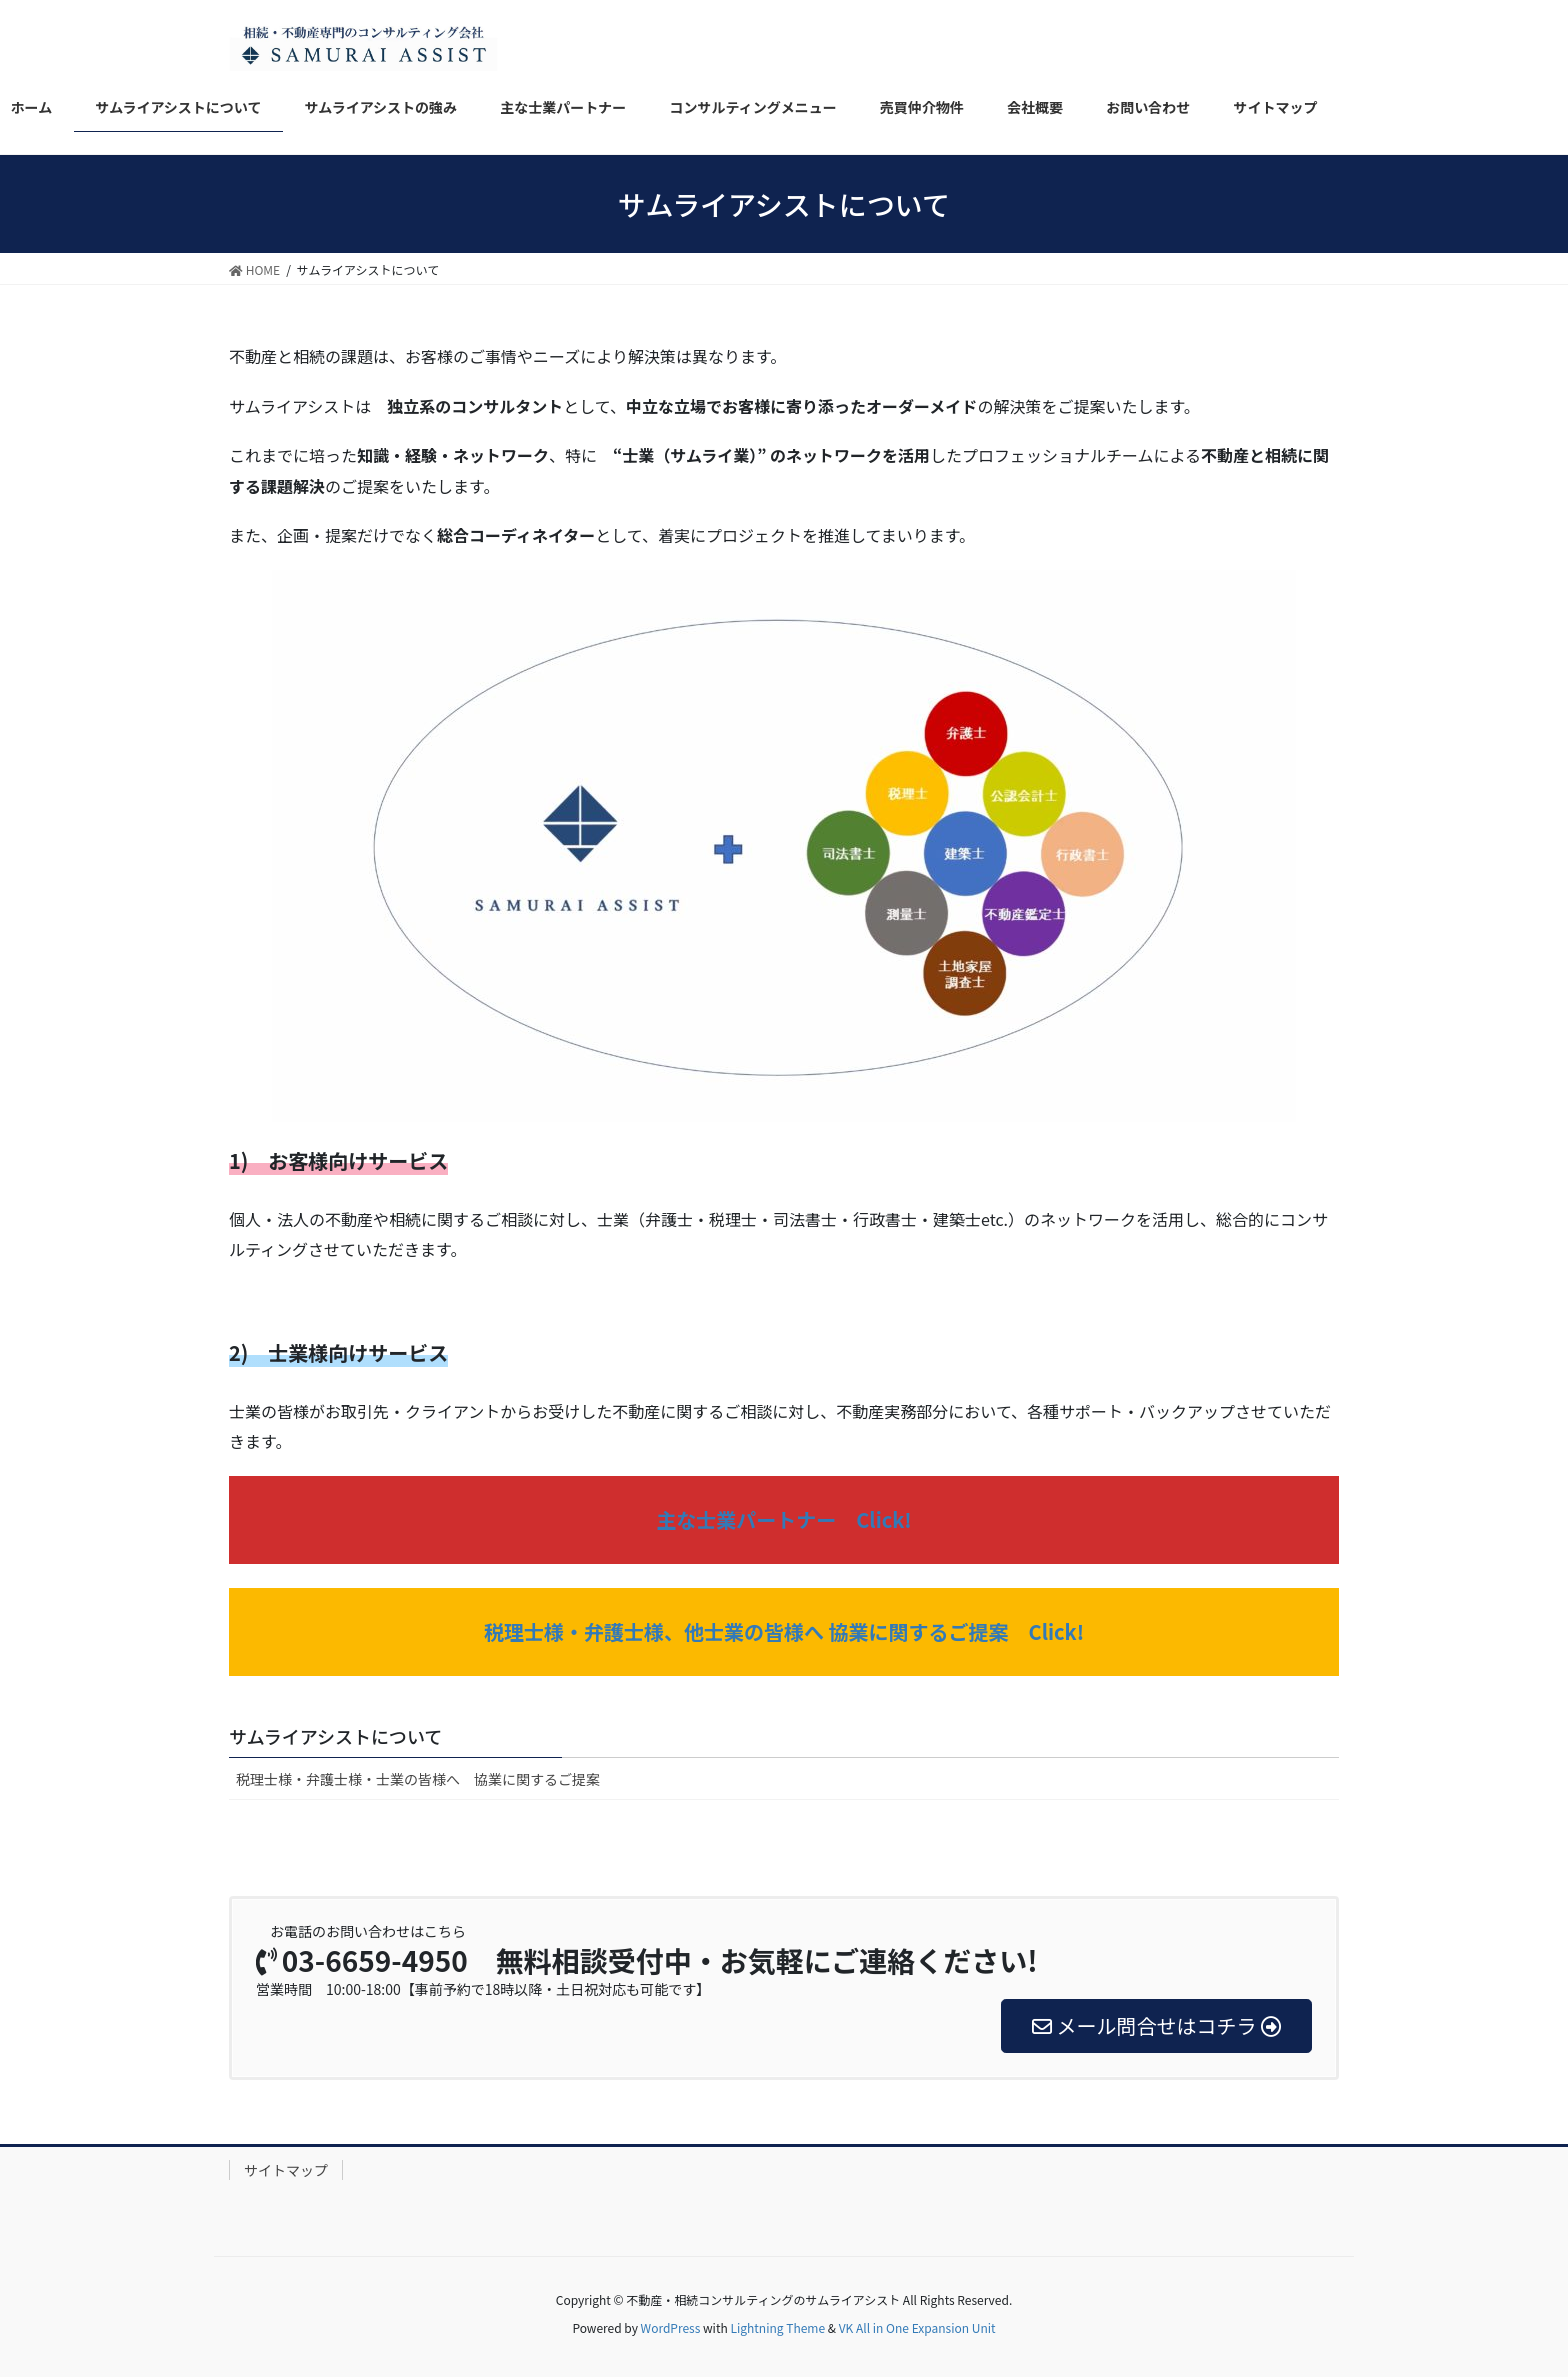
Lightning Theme (777, 2327)
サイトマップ (286, 2170)
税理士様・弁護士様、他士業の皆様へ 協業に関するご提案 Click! (784, 1631)
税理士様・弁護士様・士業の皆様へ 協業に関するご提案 (418, 1779)
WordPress (671, 2327)
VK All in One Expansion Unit (917, 2327)
